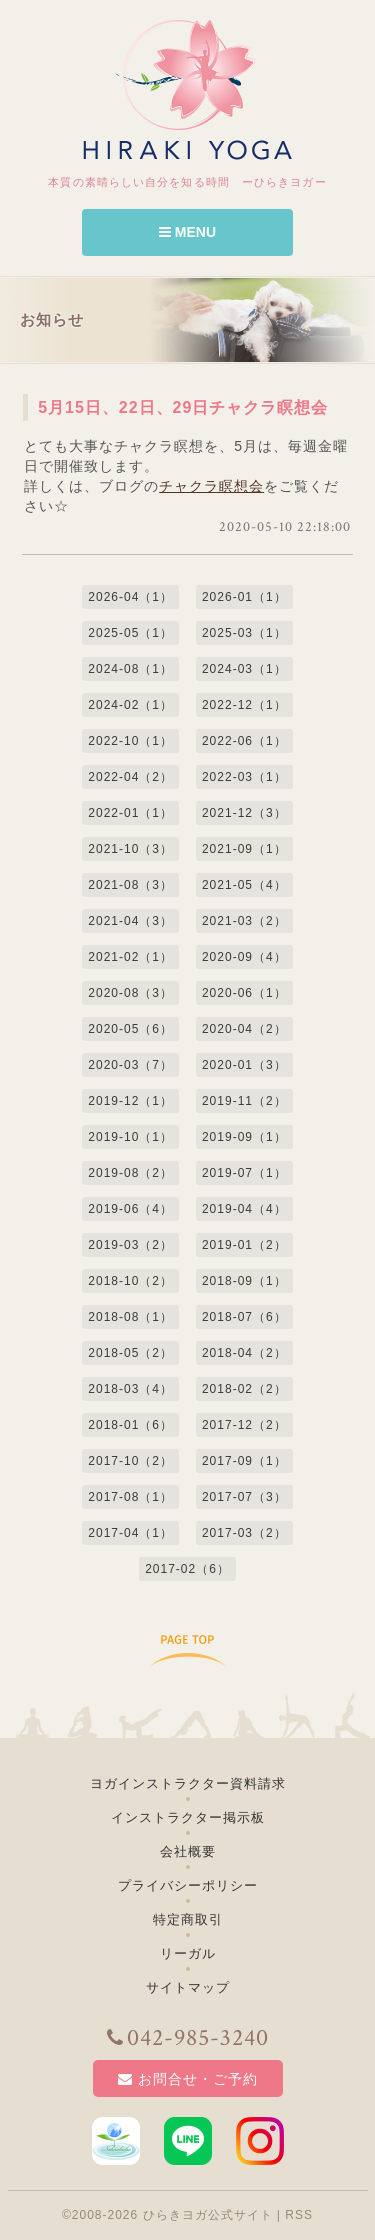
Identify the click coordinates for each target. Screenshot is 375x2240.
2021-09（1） (244, 849)
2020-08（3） (130, 993)
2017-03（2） (244, 1533)
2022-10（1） (130, 741)
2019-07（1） (244, 1173)
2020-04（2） (244, 1029)
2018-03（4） (130, 1389)
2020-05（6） (130, 1029)
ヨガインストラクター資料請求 (188, 1783)
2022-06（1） (244, 741)
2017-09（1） (244, 1461)
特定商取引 (188, 1919)
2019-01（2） (244, 1245)
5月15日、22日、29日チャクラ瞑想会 (183, 407)
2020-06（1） (244, 993)
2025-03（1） (244, 633)
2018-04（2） (244, 1353)
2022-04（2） (130, 777)
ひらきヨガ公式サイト (208, 2215)
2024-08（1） (130, 669)
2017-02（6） (187, 1569)
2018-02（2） (244, 1389)
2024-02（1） (130, 705)
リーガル (188, 1953)
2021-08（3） (130, 885)
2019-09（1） (244, 1137)
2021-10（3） (130, 849)
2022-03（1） (244, 777)
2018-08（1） (130, 1317)
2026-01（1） (244, 597)
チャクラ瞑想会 (211, 486)
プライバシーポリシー (188, 1885)
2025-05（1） (130, 633)
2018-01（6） (130, 1425)
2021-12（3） (244, 813)
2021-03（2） (244, 921)
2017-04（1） (130, 1533)
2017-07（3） (244, 1497)
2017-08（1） (130, 1497)
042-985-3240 (188, 2038)
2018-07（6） (244, 1317)
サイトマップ (188, 1987)
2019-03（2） (130, 1245)
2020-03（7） (130, 1065)
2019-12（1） (130, 1101)
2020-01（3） (244, 1065)
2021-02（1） (130, 957)
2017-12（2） (244, 1425)
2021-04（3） (130, 921)
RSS (299, 2215)
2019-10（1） (130, 1137)
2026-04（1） (130, 597)
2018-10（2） (130, 1281)
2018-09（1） (244, 1281)
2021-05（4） (244, 885)
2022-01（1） (130, 813)
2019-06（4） (130, 1209)
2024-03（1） (244, 669)
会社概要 (188, 1851)
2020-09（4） (244, 957)
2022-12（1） (244, 705)
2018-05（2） (130, 1353)
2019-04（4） (244, 1209)
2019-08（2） (130, 1173)
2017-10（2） (130, 1461)
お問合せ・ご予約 (188, 2079)
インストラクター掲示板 (188, 1817)
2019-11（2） (244, 1101)
